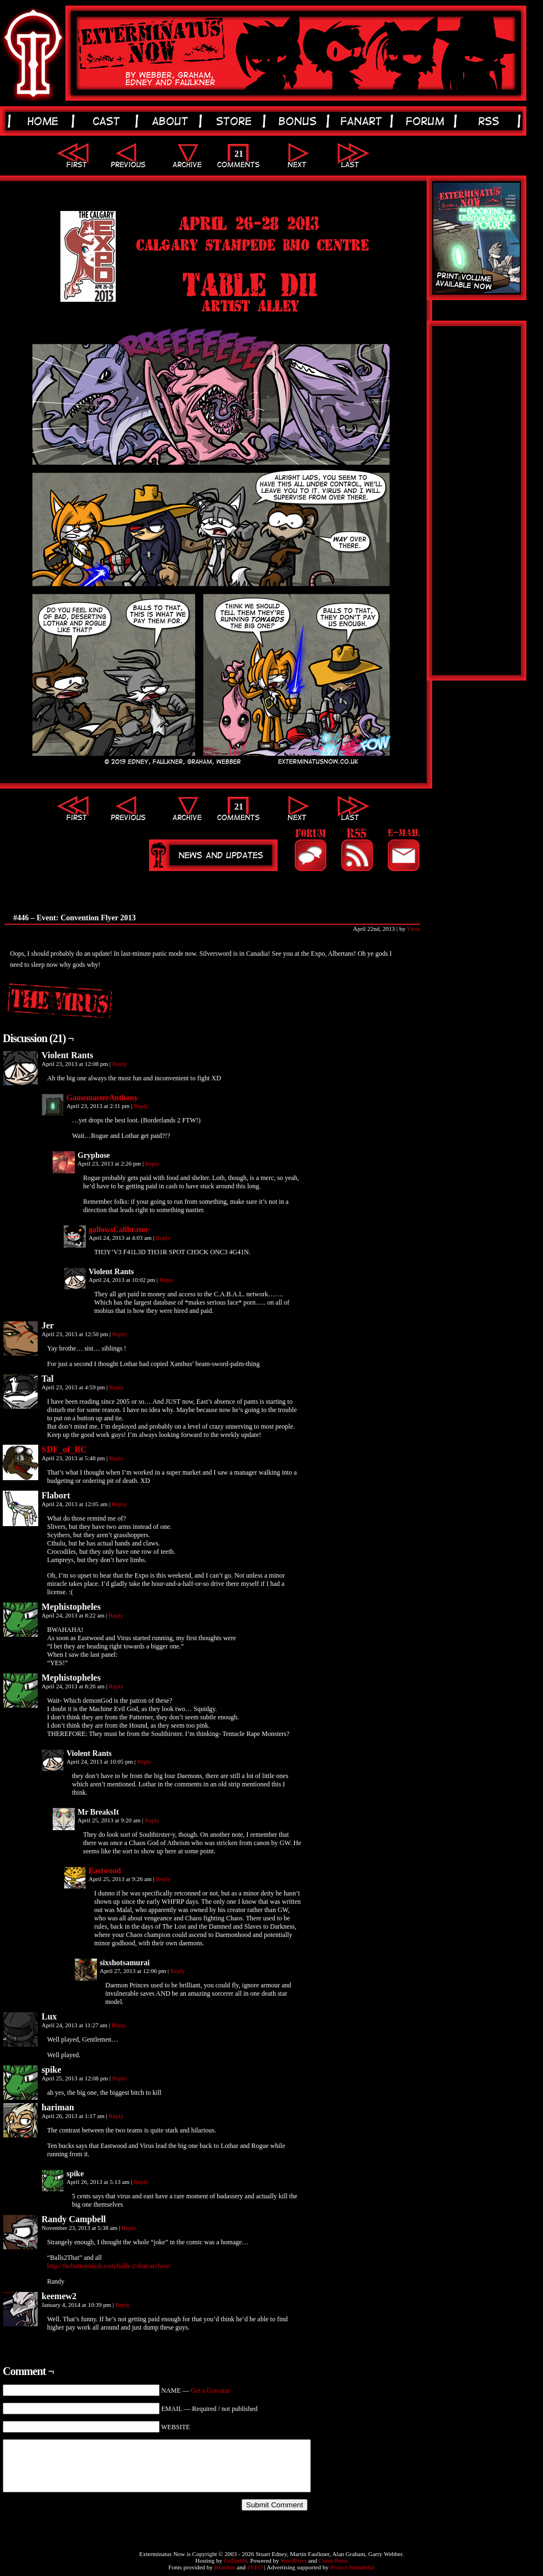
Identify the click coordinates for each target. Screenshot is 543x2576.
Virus (413, 928)
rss (490, 121)
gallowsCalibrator (118, 1229)
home (44, 121)
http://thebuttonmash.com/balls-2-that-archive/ (109, 2266)
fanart (363, 121)
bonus (299, 121)
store (236, 121)
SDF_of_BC (64, 1449)
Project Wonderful (352, 2567)
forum (427, 121)
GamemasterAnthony (102, 1098)
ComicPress (333, 2560)
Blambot (224, 2567)
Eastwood (105, 1871)
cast (108, 121)
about (172, 121)
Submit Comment (274, 2505)
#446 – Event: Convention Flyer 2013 (74, 918)
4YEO (255, 2567)
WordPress (293, 2560)
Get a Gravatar (210, 2390)
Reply (119, 1063)
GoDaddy (235, 2560)
